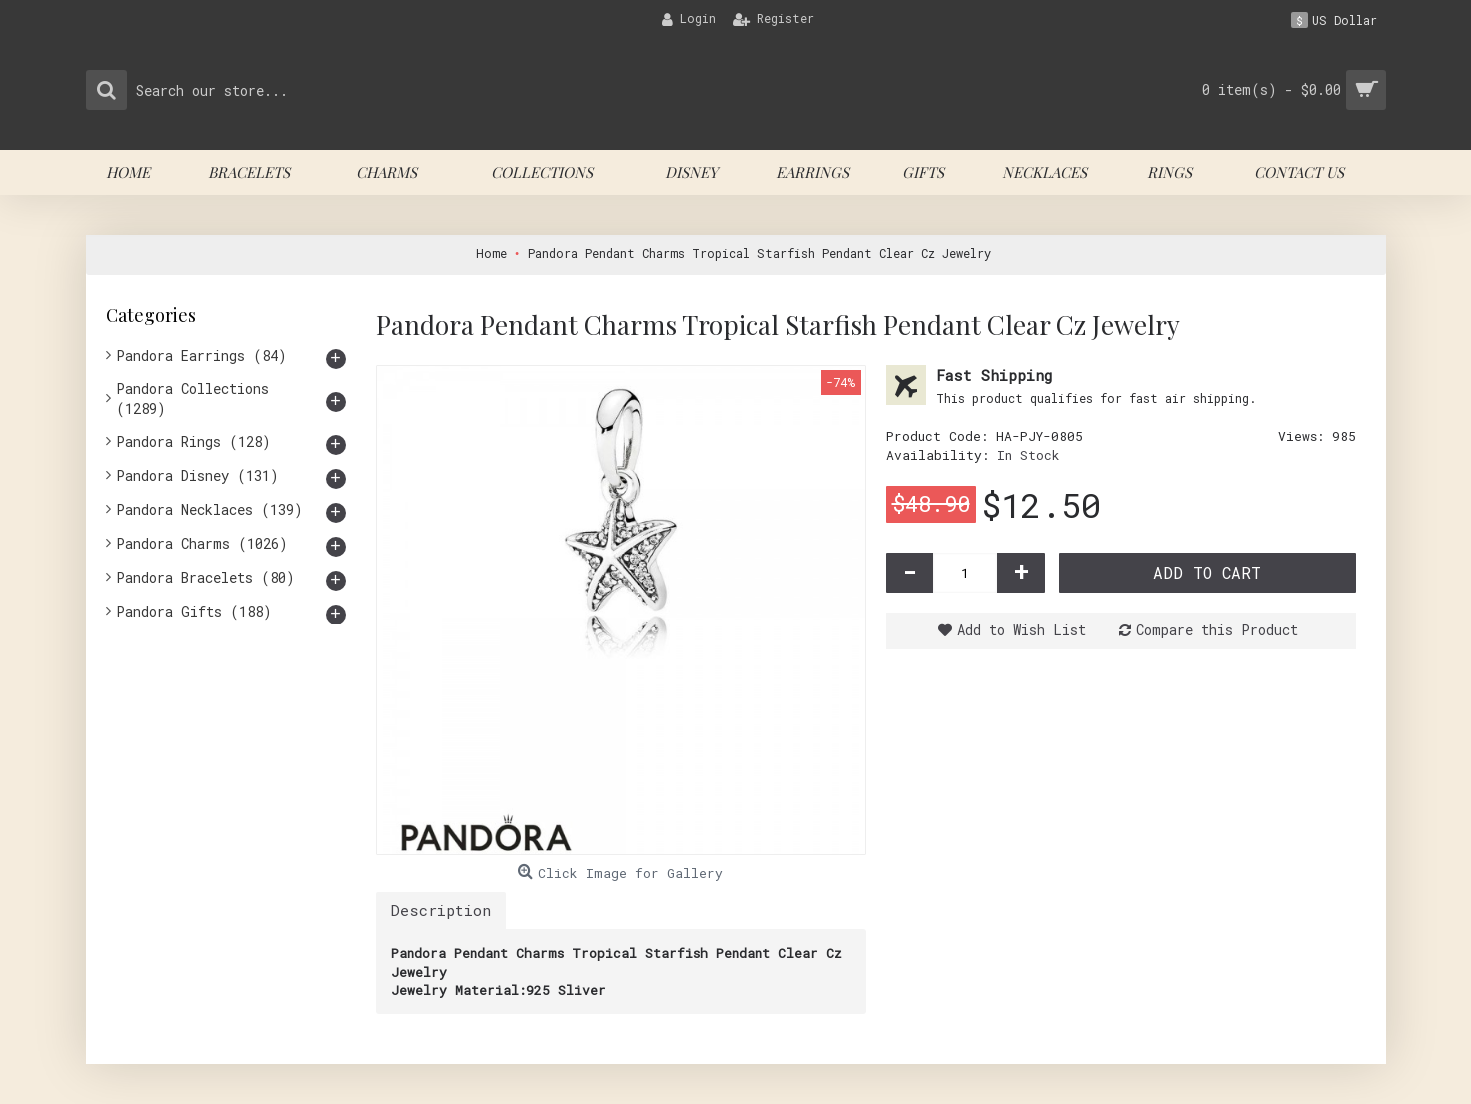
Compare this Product (1217, 629)
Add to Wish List (1021, 629)
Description (441, 910)
